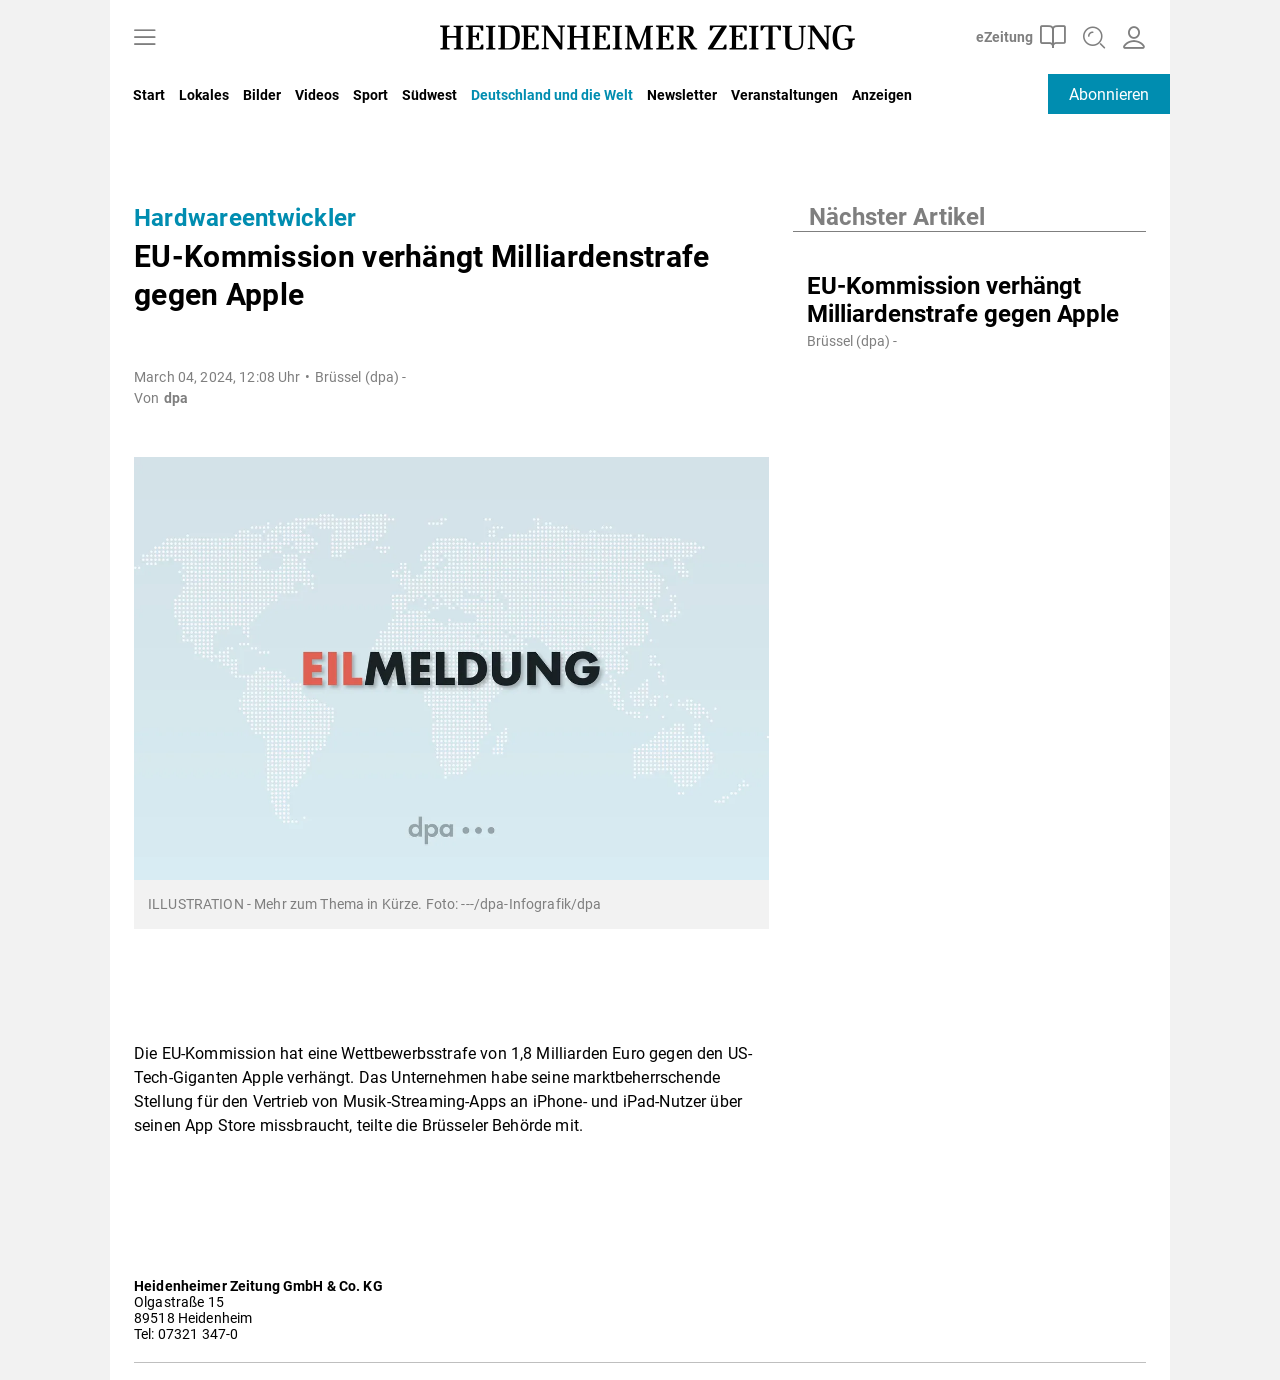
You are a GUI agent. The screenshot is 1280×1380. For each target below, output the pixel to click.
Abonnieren (1109, 94)
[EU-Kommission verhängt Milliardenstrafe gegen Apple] (969, 252)
